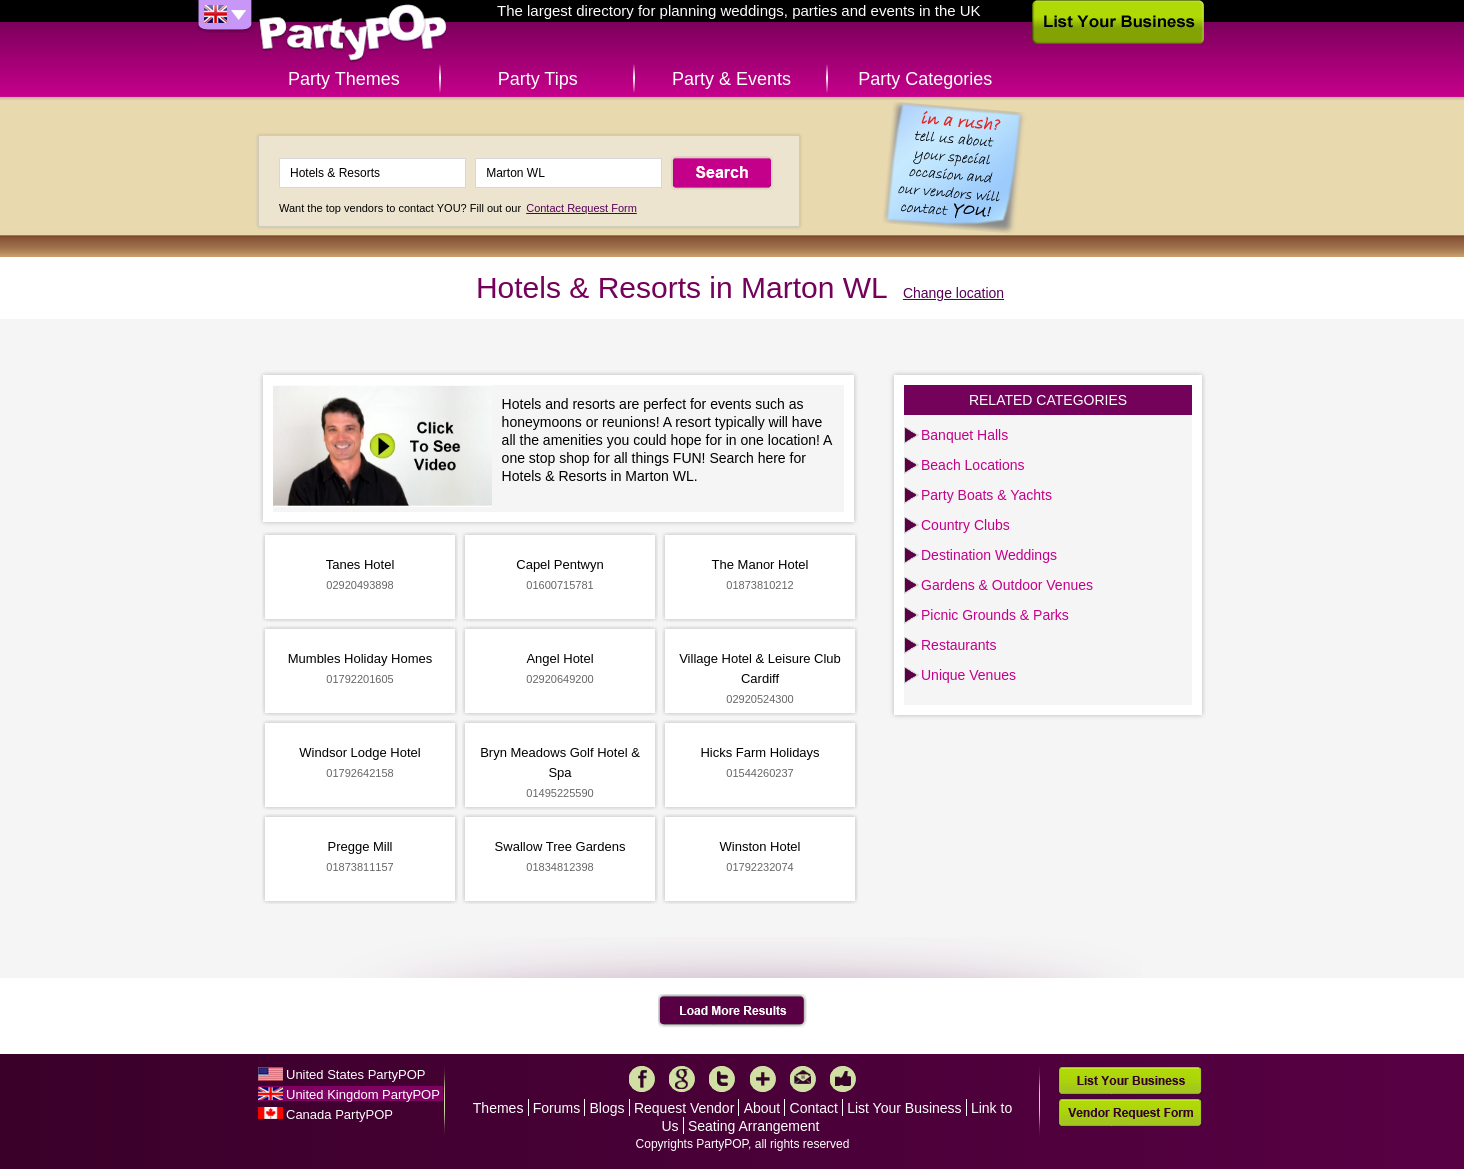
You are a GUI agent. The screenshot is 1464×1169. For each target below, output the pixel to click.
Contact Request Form (581, 208)
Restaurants (958, 645)
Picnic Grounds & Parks (995, 615)
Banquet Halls (964, 435)
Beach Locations (973, 465)
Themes (498, 1108)
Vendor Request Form (1130, 1112)
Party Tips (538, 79)
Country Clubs (965, 525)
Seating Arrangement (754, 1126)
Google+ (682, 1079)
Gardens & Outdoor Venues (1007, 585)
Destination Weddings (989, 555)
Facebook (642, 1079)
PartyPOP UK (353, 33)
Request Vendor (684, 1108)
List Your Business (904, 1108)
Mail (803, 1079)
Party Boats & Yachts (986, 495)
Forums (556, 1108)
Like (843, 1079)
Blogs (607, 1108)
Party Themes (344, 79)
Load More (732, 1011)
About (762, 1108)
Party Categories (925, 79)
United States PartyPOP (355, 1074)
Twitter (722, 1079)
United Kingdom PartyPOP (363, 1094)
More (763, 1079)
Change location (953, 293)
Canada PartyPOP (339, 1114)
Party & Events (731, 79)
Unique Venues (968, 675)
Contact (814, 1108)
